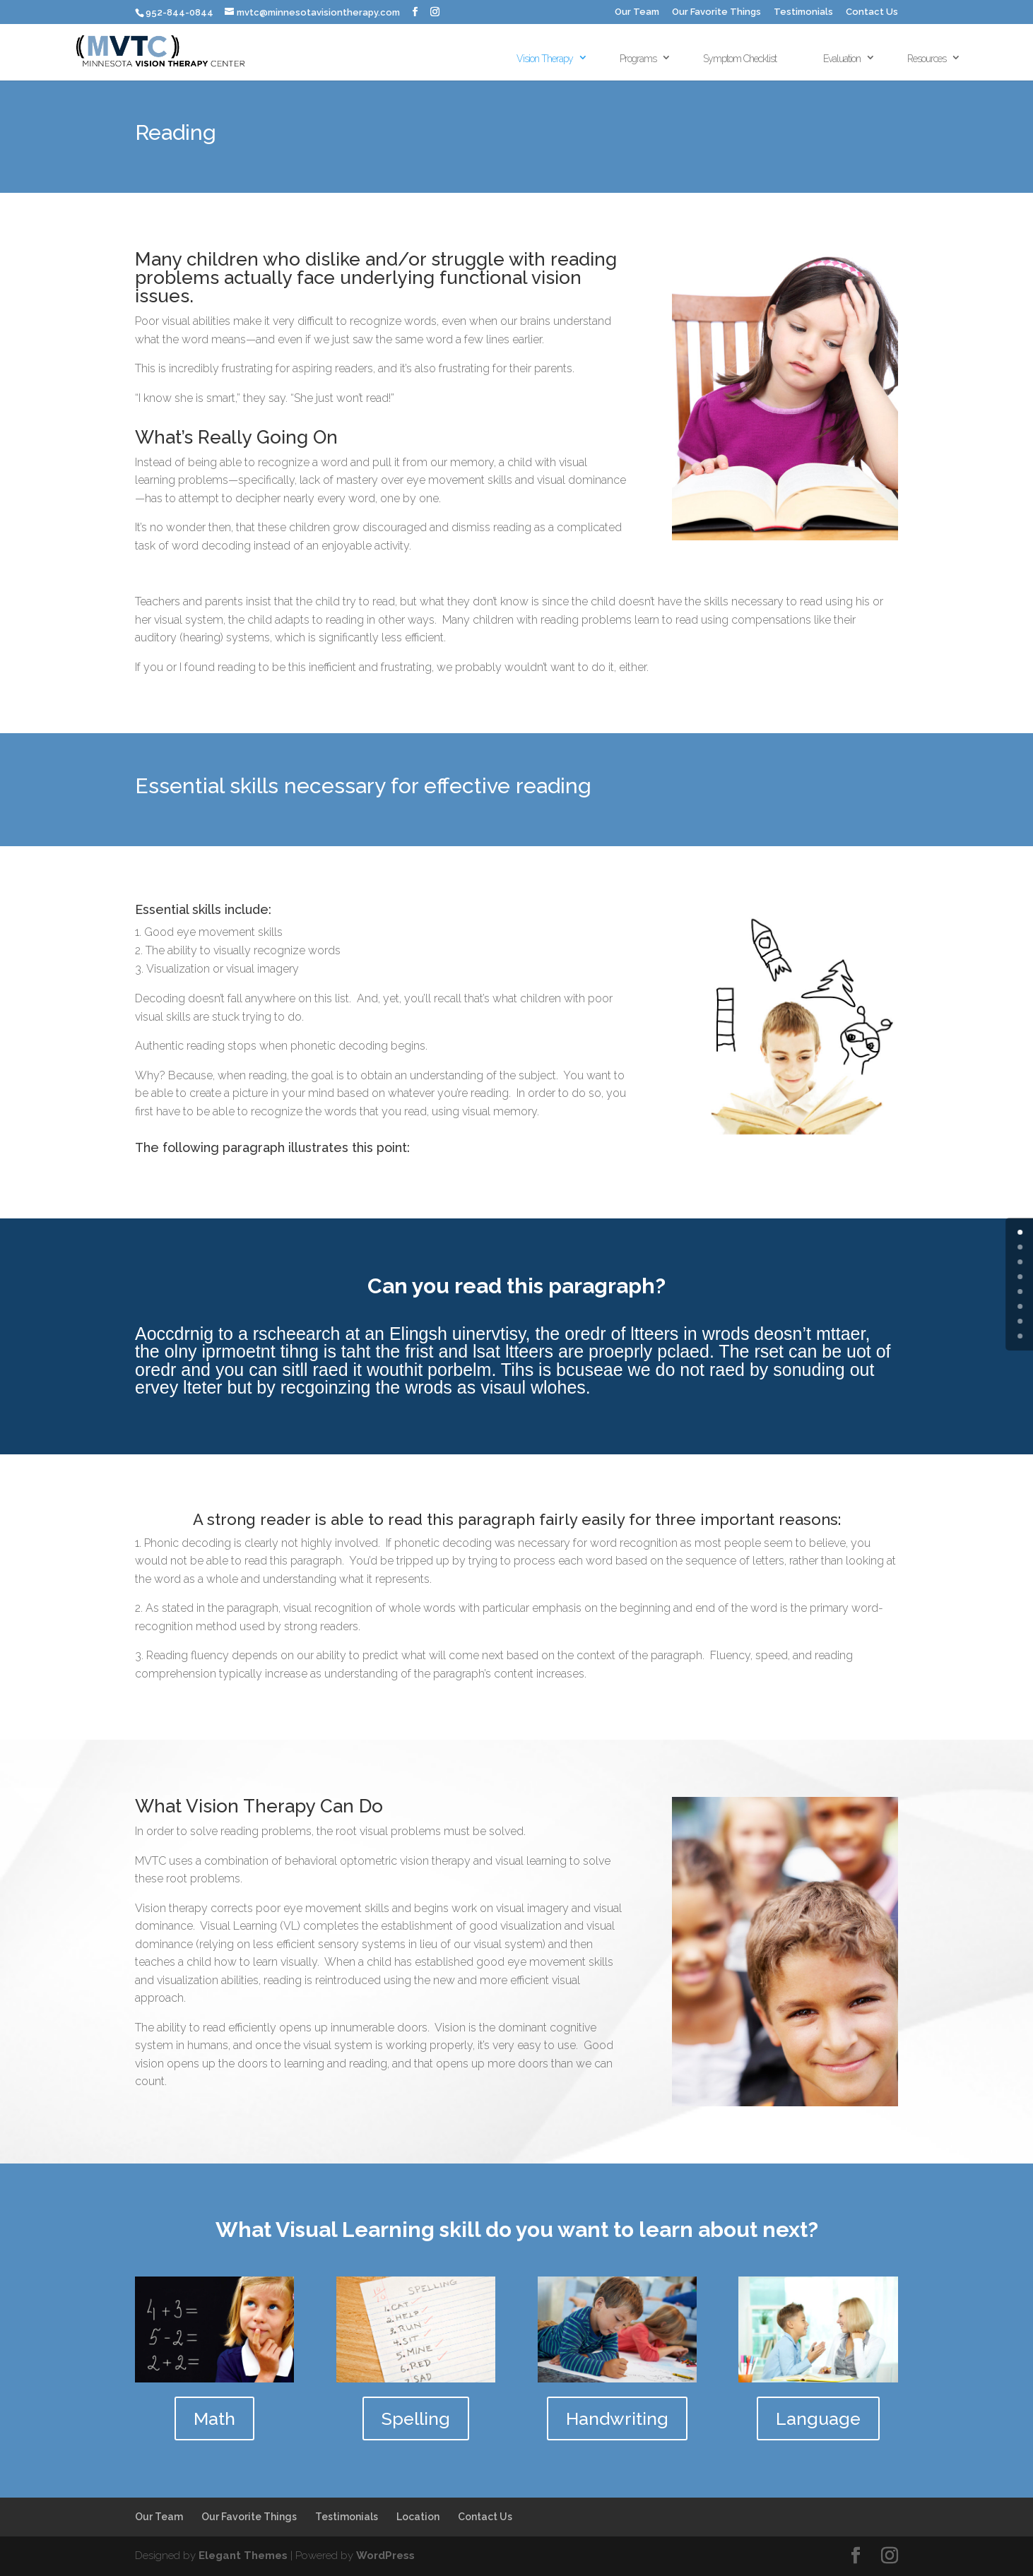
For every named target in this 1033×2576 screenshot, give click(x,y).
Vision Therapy (544, 58)
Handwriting (617, 2418)
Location (417, 2516)
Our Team (637, 12)
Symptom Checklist (740, 58)
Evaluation (842, 58)
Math (214, 2418)
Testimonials (803, 12)
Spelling (416, 2418)
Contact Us (872, 12)
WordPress (385, 2555)
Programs (638, 58)
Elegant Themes (243, 2555)
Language (818, 2418)
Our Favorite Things (716, 12)
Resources (926, 58)
